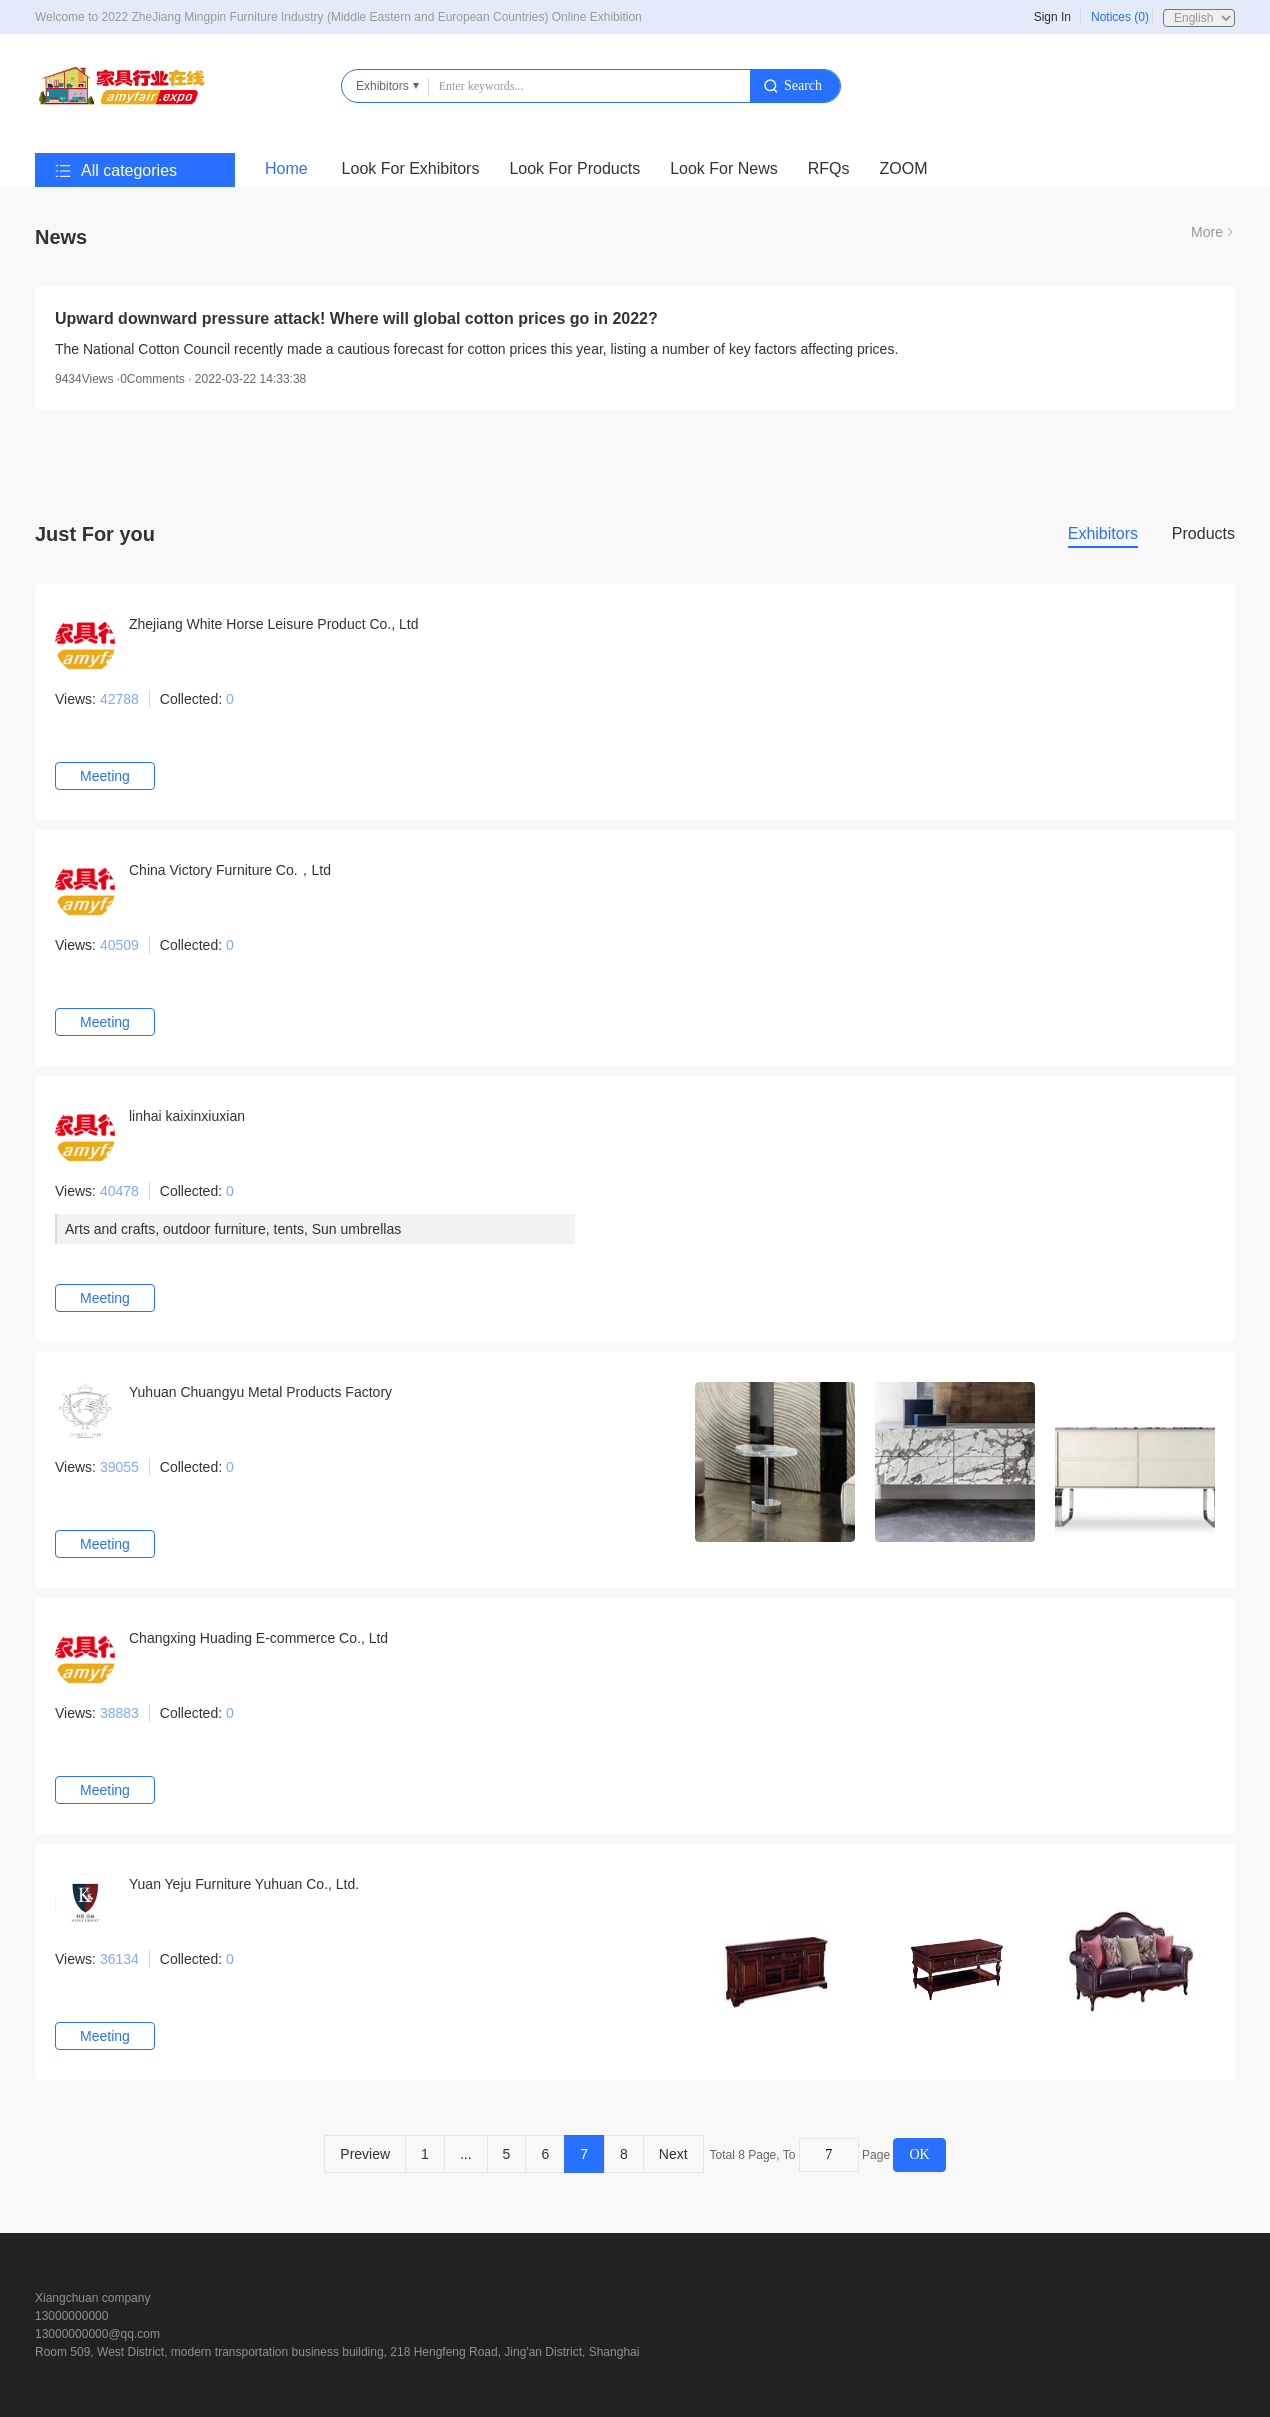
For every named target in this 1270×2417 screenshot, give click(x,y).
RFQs (829, 168)
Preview (365, 2154)
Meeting (105, 776)
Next (673, 2154)
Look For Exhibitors (411, 168)
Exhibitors (1103, 533)
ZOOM (904, 168)
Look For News (724, 168)
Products (1203, 533)
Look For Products (574, 168)
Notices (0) (1120, 17)
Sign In (1052, 17)
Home (286, 168)
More (1207, 232)
